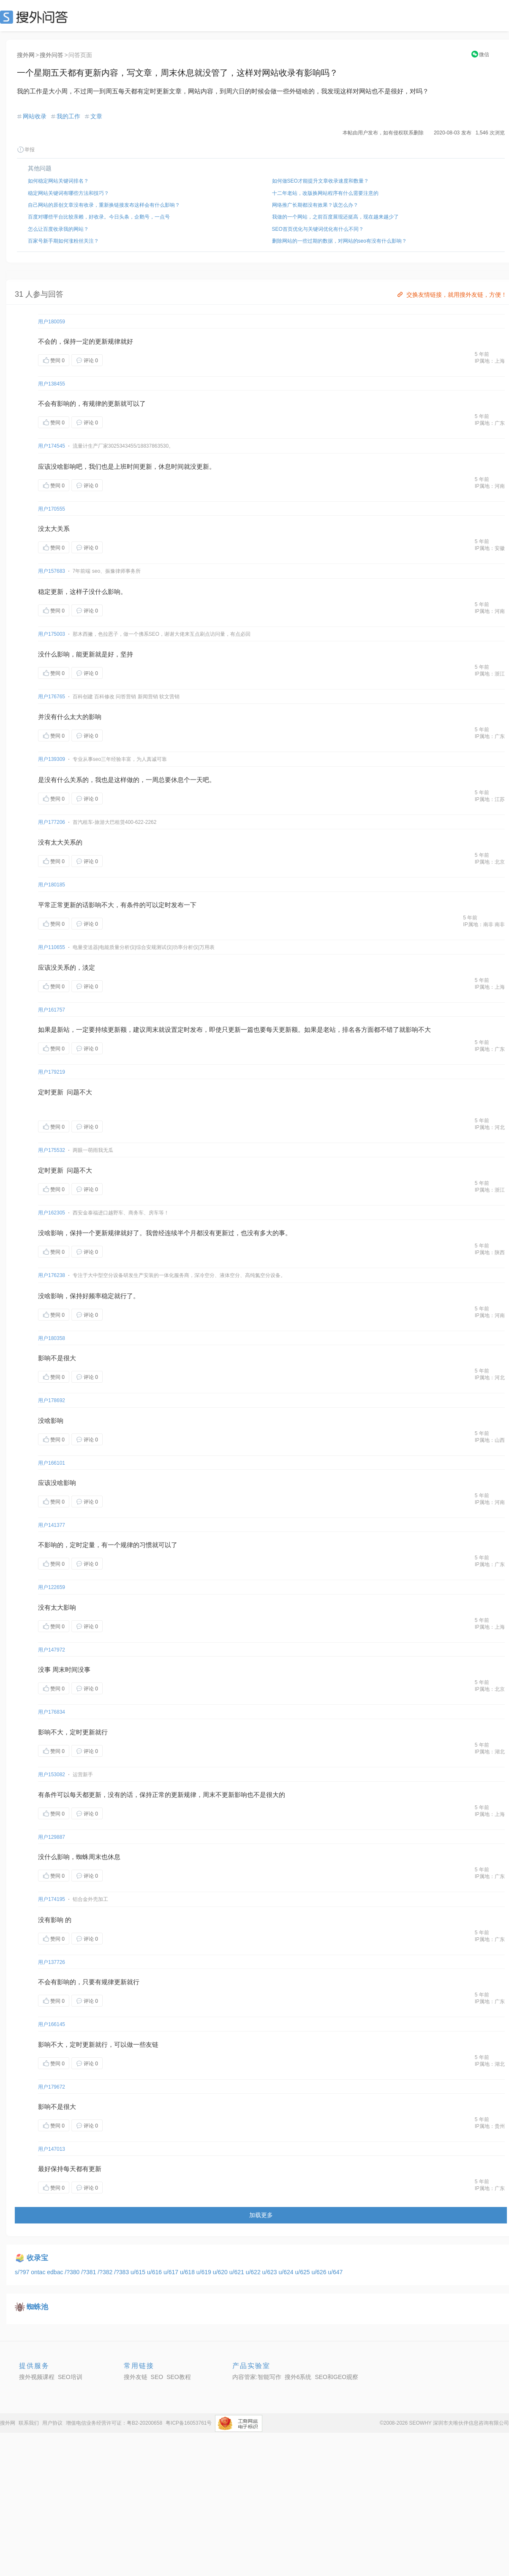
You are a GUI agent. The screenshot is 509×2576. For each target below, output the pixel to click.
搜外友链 (135, 2377)
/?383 (122, 2272)
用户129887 (51, 1837)
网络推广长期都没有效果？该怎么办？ (315, 205)
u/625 (303, 2272)
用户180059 (51, 322)
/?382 (106, 2272)
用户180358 (51, 1338)
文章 (96, 116)
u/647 (335, 2272)
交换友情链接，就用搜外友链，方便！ (451, 294)
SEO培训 (70, 2377)
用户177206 (51, 822)
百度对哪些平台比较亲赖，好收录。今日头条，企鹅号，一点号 (99, 217)
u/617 (171, 2272)
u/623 (270, 2272)
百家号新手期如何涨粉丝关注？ (63, 241)
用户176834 (51, 1712)
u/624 (287, 2272)
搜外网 (26, 55)
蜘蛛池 (37, 2307)
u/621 (237, 2272)
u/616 (155, 2272)
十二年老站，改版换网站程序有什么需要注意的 (325, 193)
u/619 (204, 2272)
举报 (26, 150)
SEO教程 (178, 2377)
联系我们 (29, 2423)
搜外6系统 (298, 2377)
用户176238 (51, 1275)
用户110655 (51, 947)
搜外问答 (51, 55)
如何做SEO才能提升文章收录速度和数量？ (320, 181)
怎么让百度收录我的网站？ (58, 229)
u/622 (254, 2272)
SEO (36, 17)
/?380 (73, 2272)
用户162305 (51, 1213)
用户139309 (51, 759)
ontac (39, 2272)
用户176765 (51, 697)
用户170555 (51, 509)
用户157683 (51, 571)
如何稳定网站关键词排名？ (58, 181)
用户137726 (51, 1962)
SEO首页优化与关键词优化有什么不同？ (318, 229)
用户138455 (51, 384)
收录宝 (37, 2258)
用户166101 (51, 1463)
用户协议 (52, 2423)
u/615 (139, 2272)
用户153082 (51, 1774)
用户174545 (51, 446)
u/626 (319, 2272)
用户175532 (51, 1150)
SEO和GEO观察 (336, 2377)
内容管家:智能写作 (256, 2377)
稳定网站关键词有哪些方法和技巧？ (68, 193)
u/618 (188, 2272)
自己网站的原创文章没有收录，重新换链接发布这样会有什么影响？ (104, 205)
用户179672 (51, 2087)
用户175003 (51, 634)
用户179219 (51, 1072)
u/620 (221, 2272)
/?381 (89, 2272)
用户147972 (51, 1650)
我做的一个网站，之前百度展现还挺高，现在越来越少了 (335, 217)
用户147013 (51, 2149)
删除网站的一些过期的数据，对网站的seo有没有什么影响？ (339, 241)
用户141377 (51, 1525)
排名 (348, 1029)
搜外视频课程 (36, 2377)
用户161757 (51, 1010)
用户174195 (51, 1899)
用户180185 (51, 885)
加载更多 (261, 2215)
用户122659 (51, 1587)
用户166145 (51, 2024)
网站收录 (34, 116)
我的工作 (68, 116)
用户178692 (51, 1400)
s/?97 (23, 2272)
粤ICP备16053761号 (189, 2423)
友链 (152, 2044)
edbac (56, 2272)
